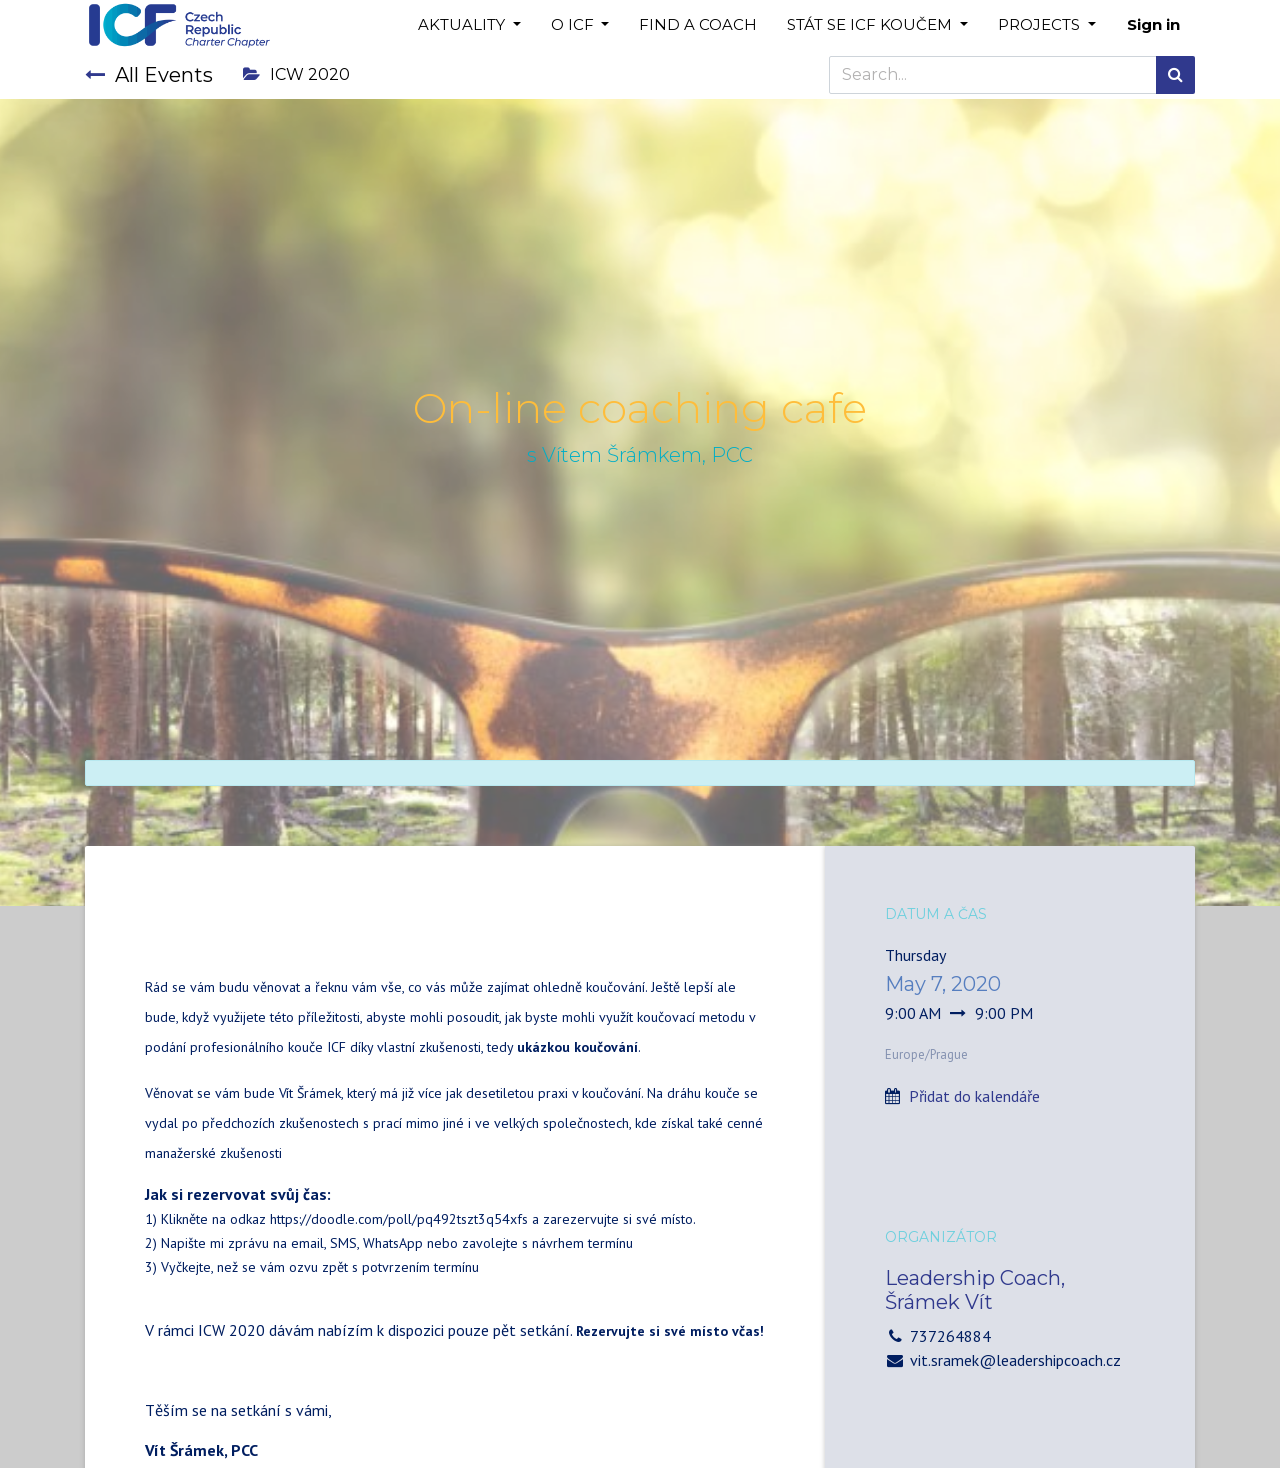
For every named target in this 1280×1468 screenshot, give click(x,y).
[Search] (1175, 75)
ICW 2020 (296, 74)
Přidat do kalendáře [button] (974, 1096)
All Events (149, 75)
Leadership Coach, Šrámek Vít (975, 1290)
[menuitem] (698, 25)
